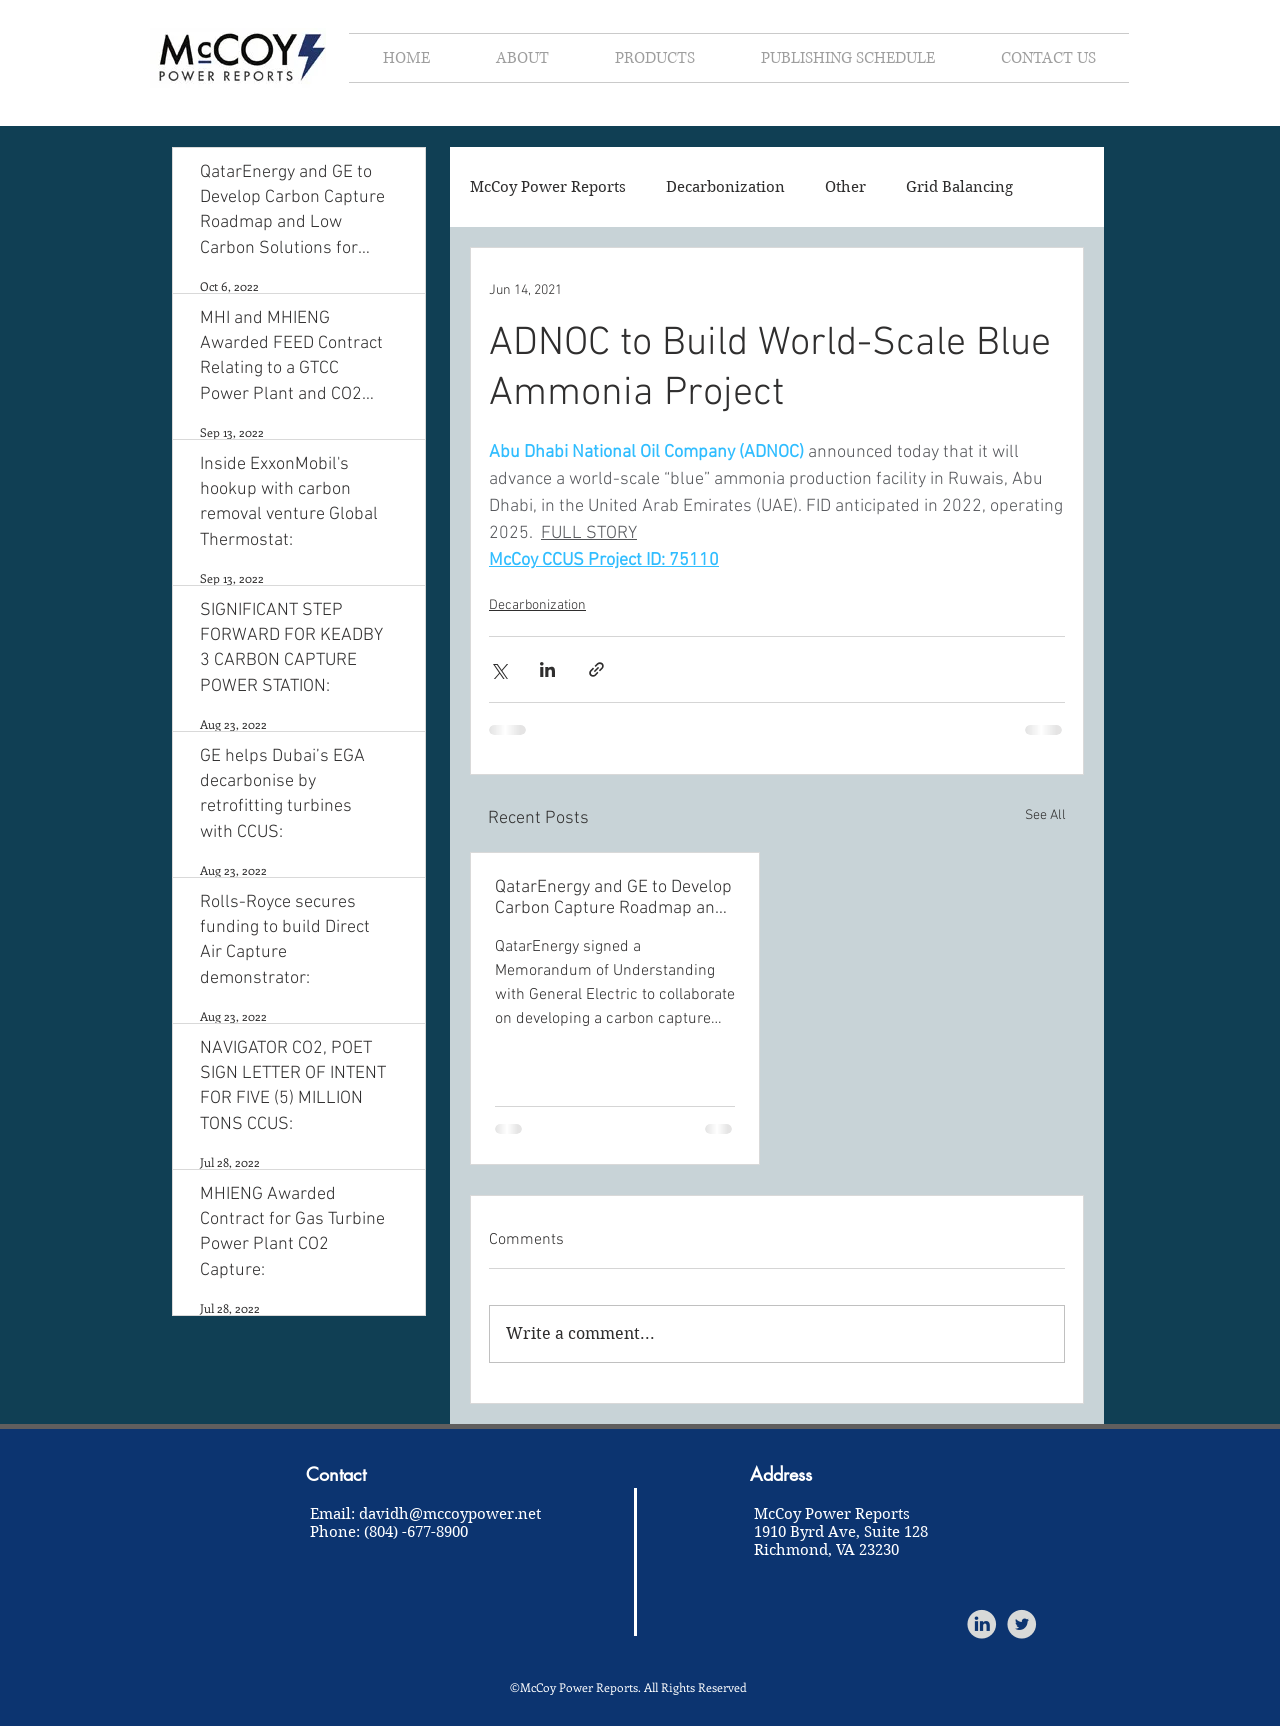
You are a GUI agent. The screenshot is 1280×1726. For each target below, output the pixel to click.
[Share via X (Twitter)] (498, 669)
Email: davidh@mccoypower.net (425, 1514)
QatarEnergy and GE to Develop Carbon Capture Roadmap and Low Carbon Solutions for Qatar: (613, 898)
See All (1045, 815)
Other (845, 187)
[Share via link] (596, 669)
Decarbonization (725, 187)
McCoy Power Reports (548, 187)
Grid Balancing (959, 187)
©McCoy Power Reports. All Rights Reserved (628, 1687)
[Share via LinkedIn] (547, 669)
